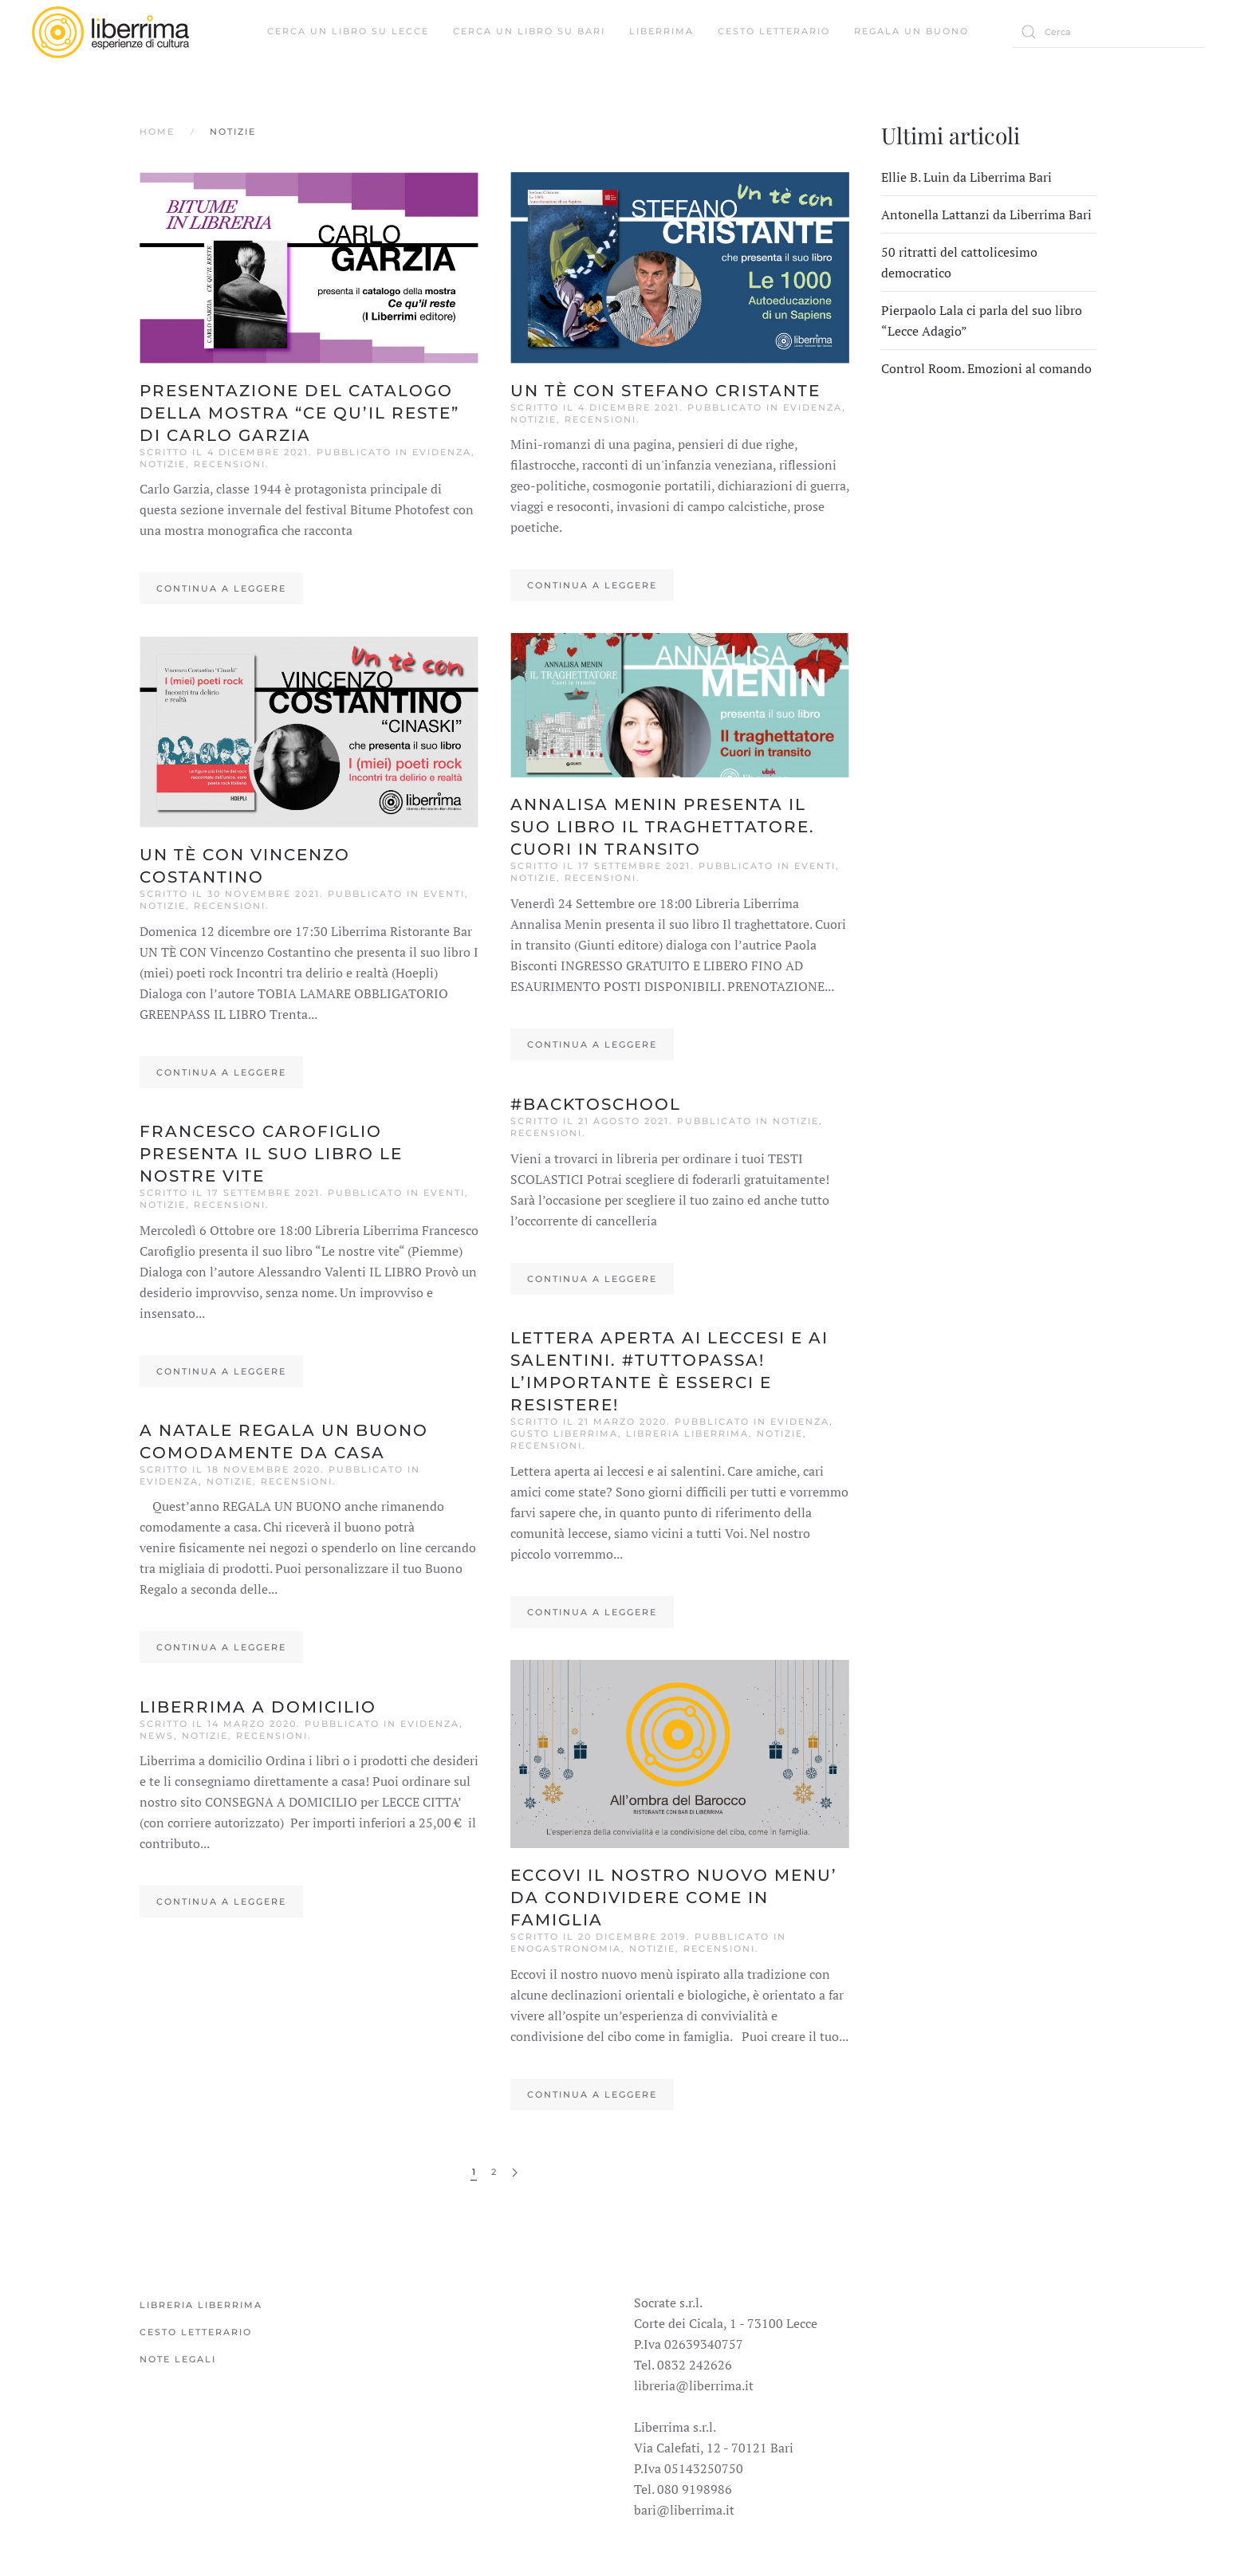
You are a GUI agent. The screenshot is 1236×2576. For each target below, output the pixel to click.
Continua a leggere (221, 588)
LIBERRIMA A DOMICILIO (258, 1707)
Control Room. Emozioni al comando (986, 368)
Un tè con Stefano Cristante (665, 390)
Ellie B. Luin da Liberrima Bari (966, 177)
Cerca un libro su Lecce (348, 31)
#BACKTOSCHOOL (595, 1104)
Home (157, 131)
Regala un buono (911, 31)
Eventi (444, 893)
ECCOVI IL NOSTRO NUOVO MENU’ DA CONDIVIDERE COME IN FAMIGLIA (673, 1897)
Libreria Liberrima (687, 1433)
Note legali (178, 2359)
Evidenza (441, 452)
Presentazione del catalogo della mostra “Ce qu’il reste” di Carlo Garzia (299, 413)
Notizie (163, 464)
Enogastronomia (565, 1948)
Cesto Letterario (774, 31)
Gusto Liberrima (564, 1433)
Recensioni (230, 464)
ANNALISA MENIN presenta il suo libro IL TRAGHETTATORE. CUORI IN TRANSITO (662, 827)
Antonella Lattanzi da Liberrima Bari (986, 214)
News (157, 1735)
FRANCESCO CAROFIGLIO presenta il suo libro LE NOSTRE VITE (271, 1154)
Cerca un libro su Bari (529, 31)
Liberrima (661, 31)
